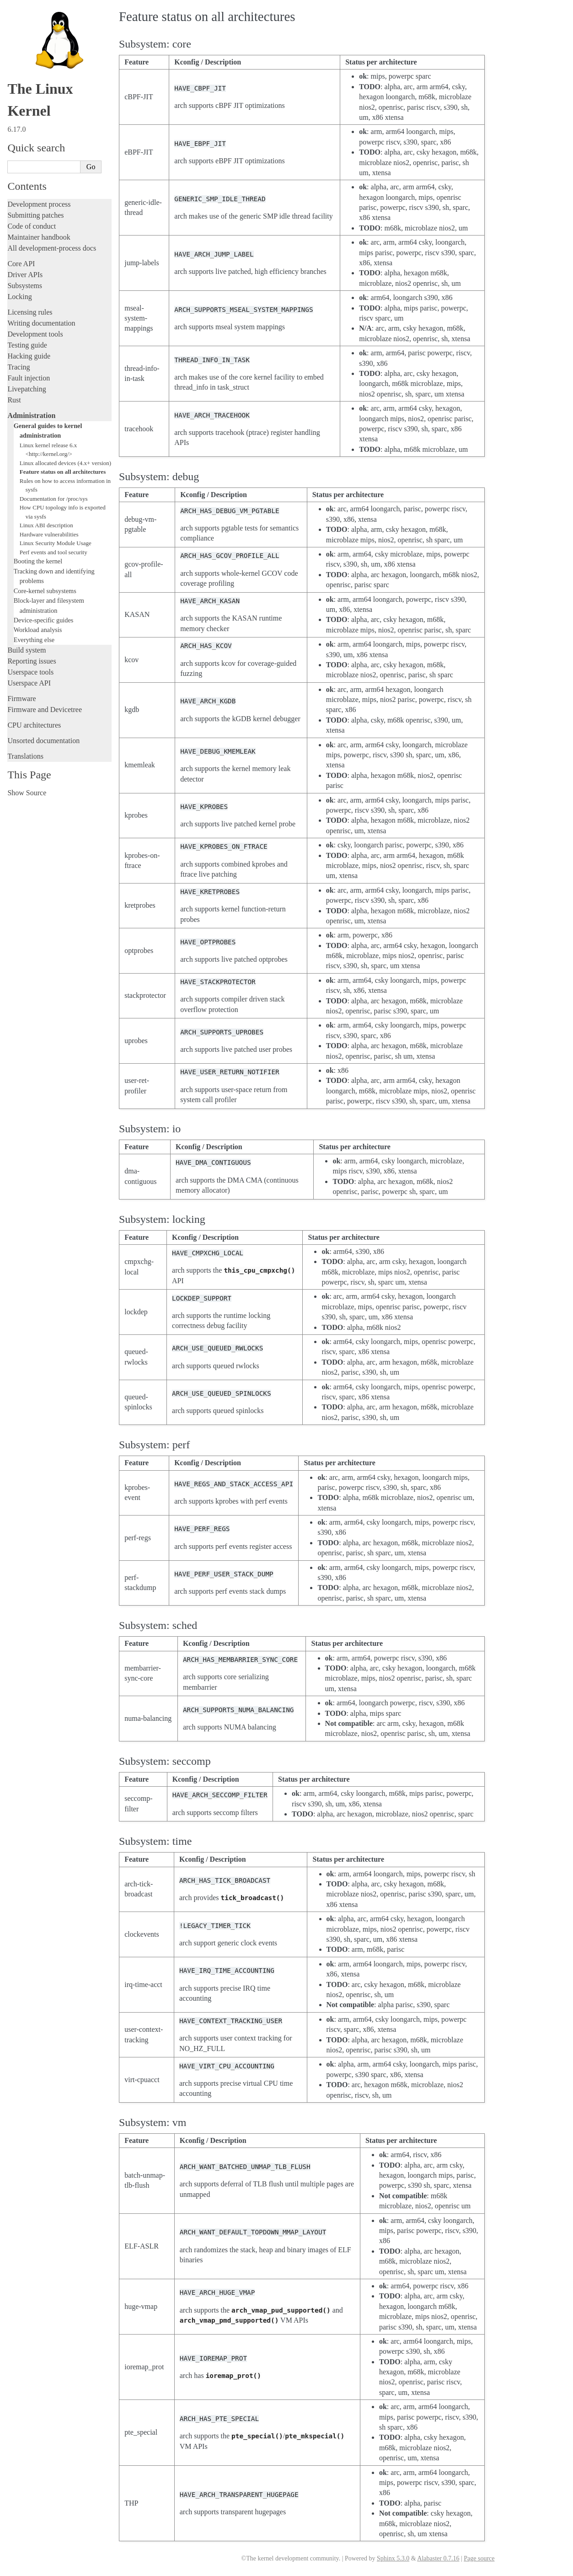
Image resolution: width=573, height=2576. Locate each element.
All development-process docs (51, 248)
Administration (31, 415)
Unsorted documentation (43, 740)
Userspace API (29, 683)
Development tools (35, 334)
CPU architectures (34, 725)
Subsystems (24, 285)
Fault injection (28, 378)
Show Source (26, 793)
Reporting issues (31, 661)
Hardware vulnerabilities (49, 534)
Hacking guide (28, 356)
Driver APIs (25, 274)
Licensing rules (29, 312)
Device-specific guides (44, 620)
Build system (26, 650)
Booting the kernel (38, 561)
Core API (21, 264)
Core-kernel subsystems (45, 590)
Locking (19, 296)
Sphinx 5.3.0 (393, 2558)
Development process (38, 204)
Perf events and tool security (53, 552)
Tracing (18, 367)
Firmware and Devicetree (44, 709)
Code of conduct (31, 226)
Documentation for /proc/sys (54, 498)
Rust (14, 400)
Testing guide (27, 345)
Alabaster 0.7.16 (438, 2558)
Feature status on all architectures (63, 471)
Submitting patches (35, 215)
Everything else (34, 639)
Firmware (21, 698)
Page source (479, 2558)
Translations (25, 756)
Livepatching (26, 389)
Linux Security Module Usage (55, 543)
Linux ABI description (46, 525)
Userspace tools (30, 672)
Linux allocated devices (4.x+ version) (65, 463)
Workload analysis (38, 629)
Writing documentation (41, 323)
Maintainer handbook (38, 237)
